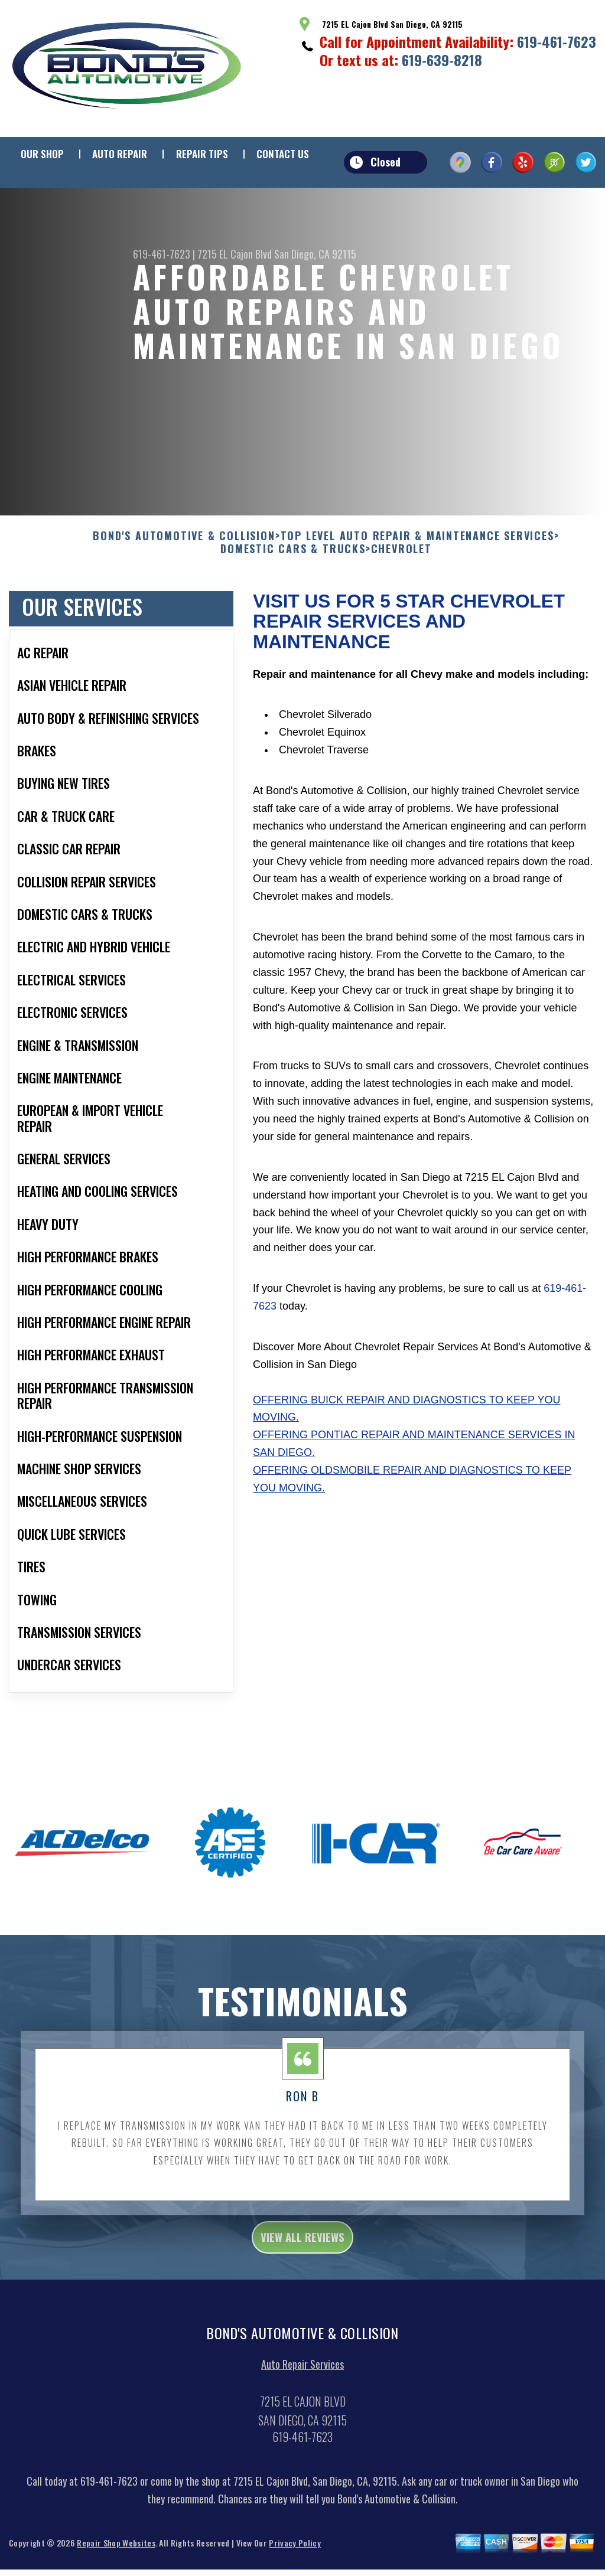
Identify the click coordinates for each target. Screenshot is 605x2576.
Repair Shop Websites (116, 2561)
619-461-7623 (556, 41)
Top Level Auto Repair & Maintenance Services (417, 547)
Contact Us (282, 153)
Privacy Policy (294, 2561)
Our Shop (42, 153)
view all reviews (302, 2251)
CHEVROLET (401, 560)
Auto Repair (119, 153)
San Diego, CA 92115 (315, 254)
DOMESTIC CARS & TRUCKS (293, 560)
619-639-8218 (442, 59)
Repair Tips (202, 153)
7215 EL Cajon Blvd (234, 254)
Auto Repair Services (302, 2382)
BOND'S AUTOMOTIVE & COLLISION (184, 547)
